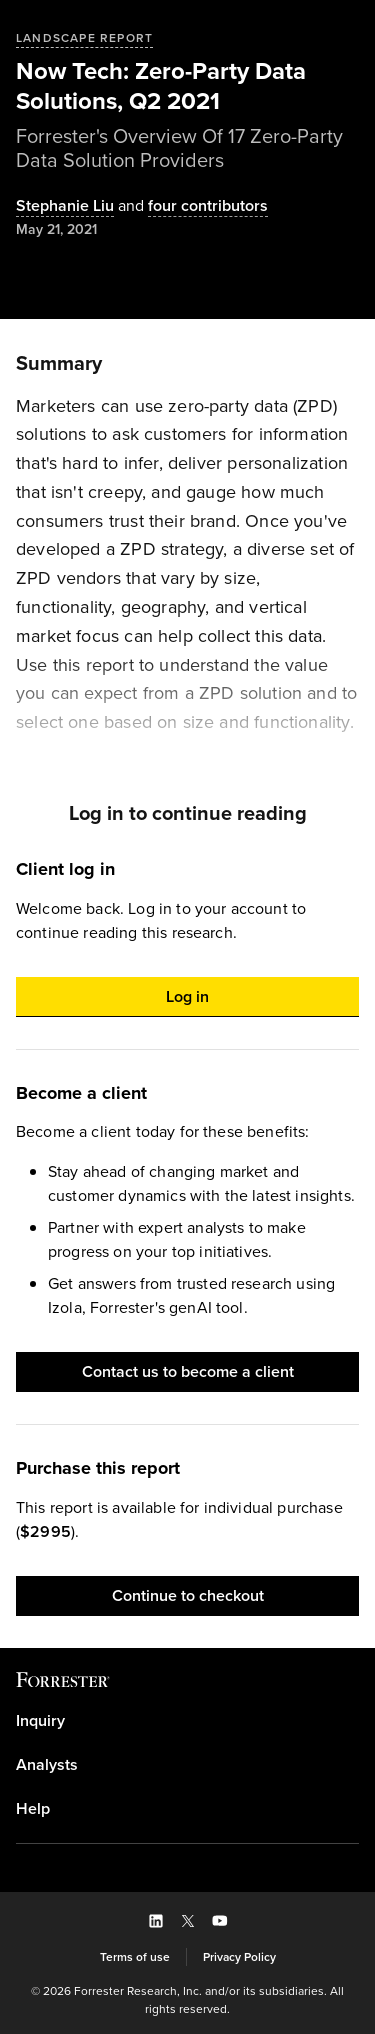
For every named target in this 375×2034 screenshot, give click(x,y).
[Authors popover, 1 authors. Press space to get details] (65, 206)
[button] (187, 997)
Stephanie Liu (65, 206)
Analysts (47, 1765)
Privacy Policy (239, 1957)
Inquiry (40, 1721)
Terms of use (135, 1957)
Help (33, 1809)
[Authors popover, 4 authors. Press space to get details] (191, 206)
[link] (187, 1721)
